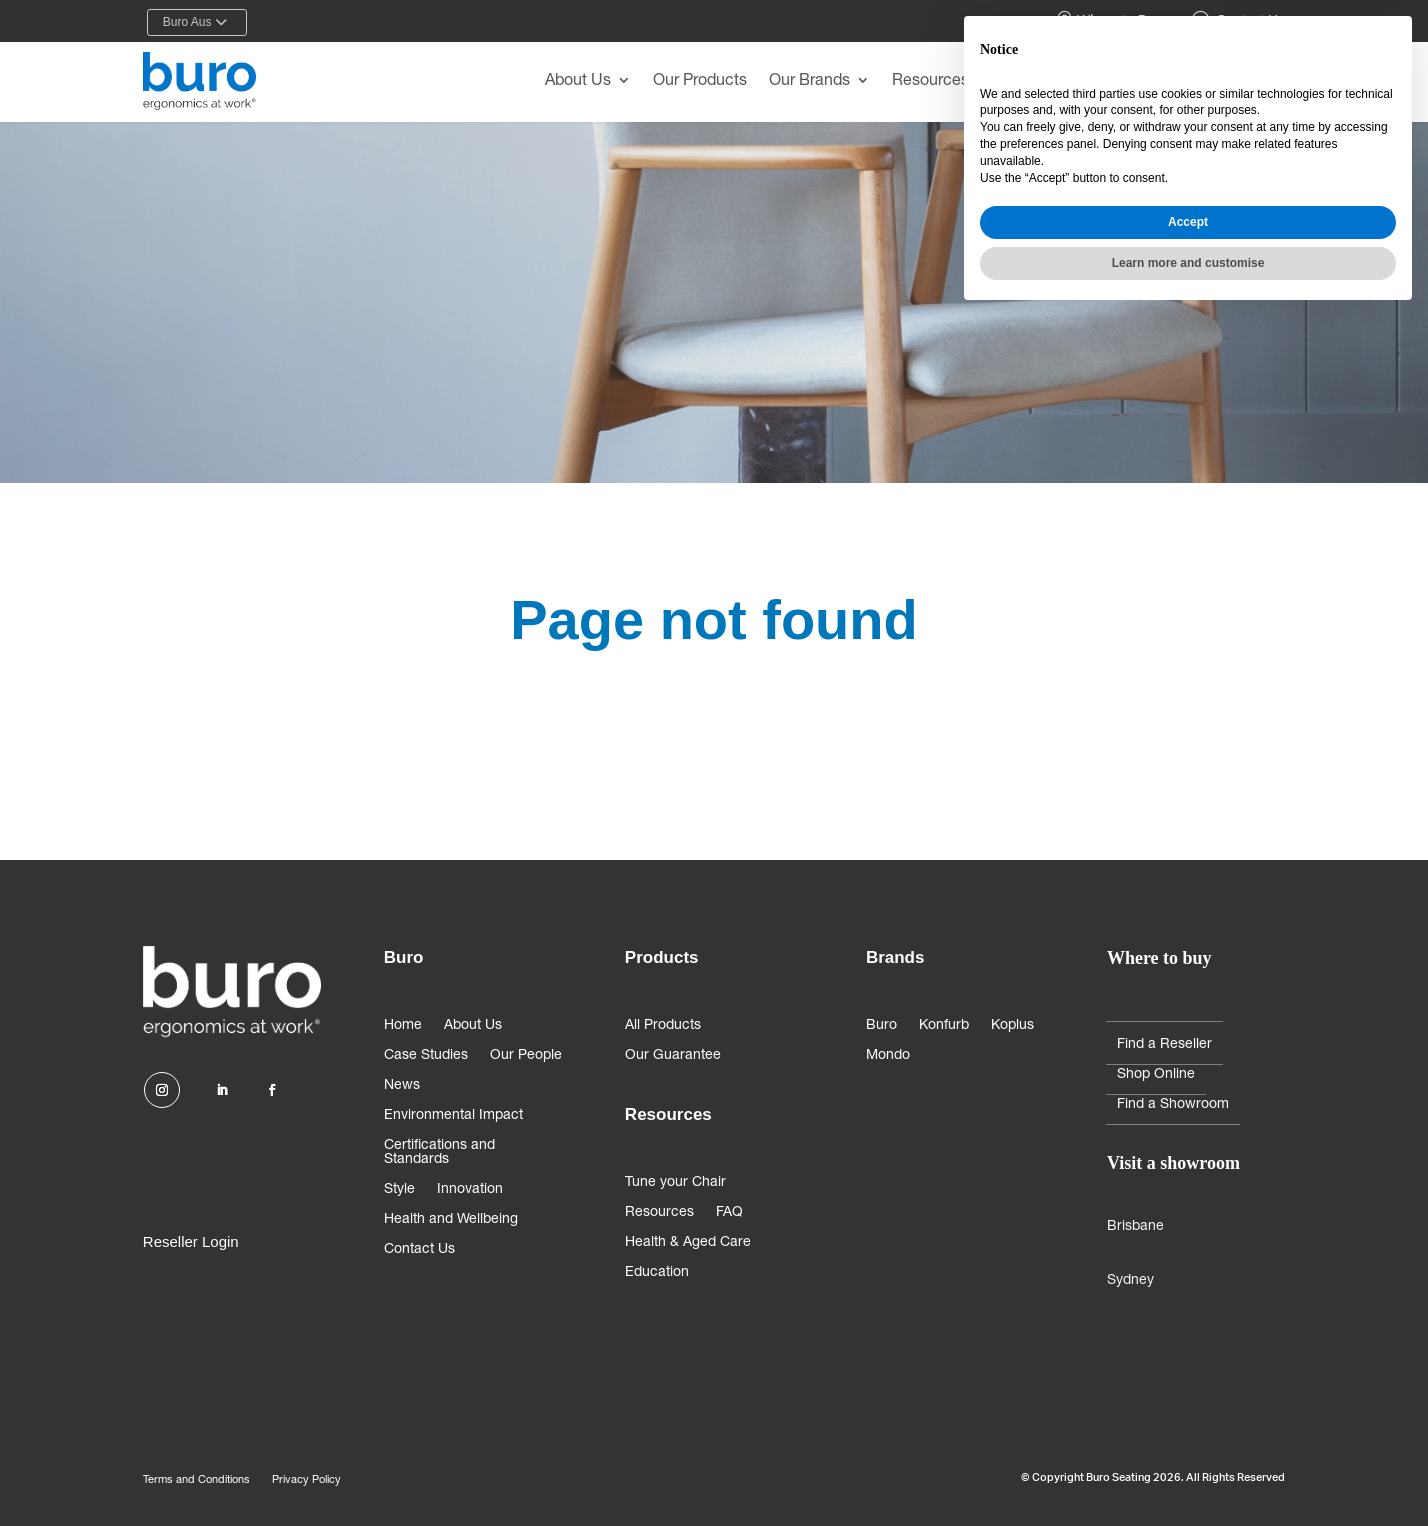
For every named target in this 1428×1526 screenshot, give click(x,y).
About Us (578, 82)
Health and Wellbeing (451, 1220)
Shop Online (1156, 1075)
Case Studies (426, 1056)
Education (657, 1273)
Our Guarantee (673, 1056)
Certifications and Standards (439, 1153)
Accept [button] (1188, 1432)
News (402, 1086)
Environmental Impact (453, 1116)
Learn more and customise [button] (1188, 1473)
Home (403, 1026)
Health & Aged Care (688, 1243)
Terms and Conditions (196, 1480)
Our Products (700, 82)
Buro (881, 1026)
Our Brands (809, 82)
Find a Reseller (1164, 1045)
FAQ (729, 1213)
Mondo (888, 1056)
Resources (930, 82)
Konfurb (944, 1026)
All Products (663, 1026)
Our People (526, 1056)
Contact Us (1238, 21)
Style (399, 1190)
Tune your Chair (675, 1183)
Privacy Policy (306, 1480)
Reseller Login (191, 1241)
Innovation (470, 1190)
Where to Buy (1110, 21)
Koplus (1012, 1026)
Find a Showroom (1173, 1105)
